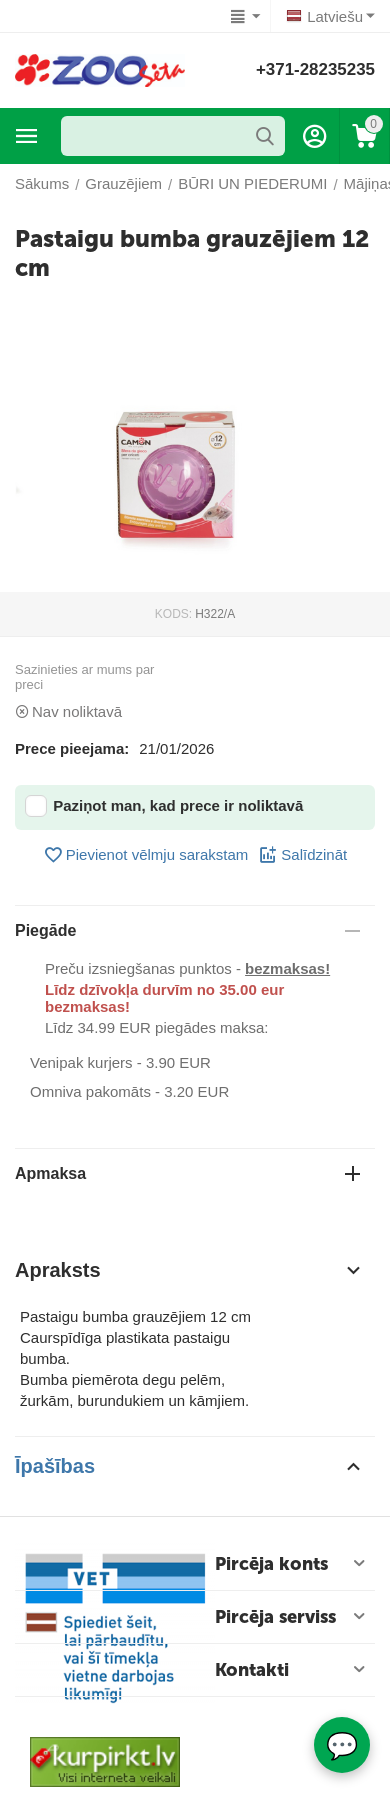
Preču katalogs (27, 136)
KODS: (173, 614)
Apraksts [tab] (190, 1270)
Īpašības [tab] (190, 1466)
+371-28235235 (315, 69)
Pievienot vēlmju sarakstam (146, 855)
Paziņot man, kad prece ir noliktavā (164, 806)
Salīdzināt (302, 855)
